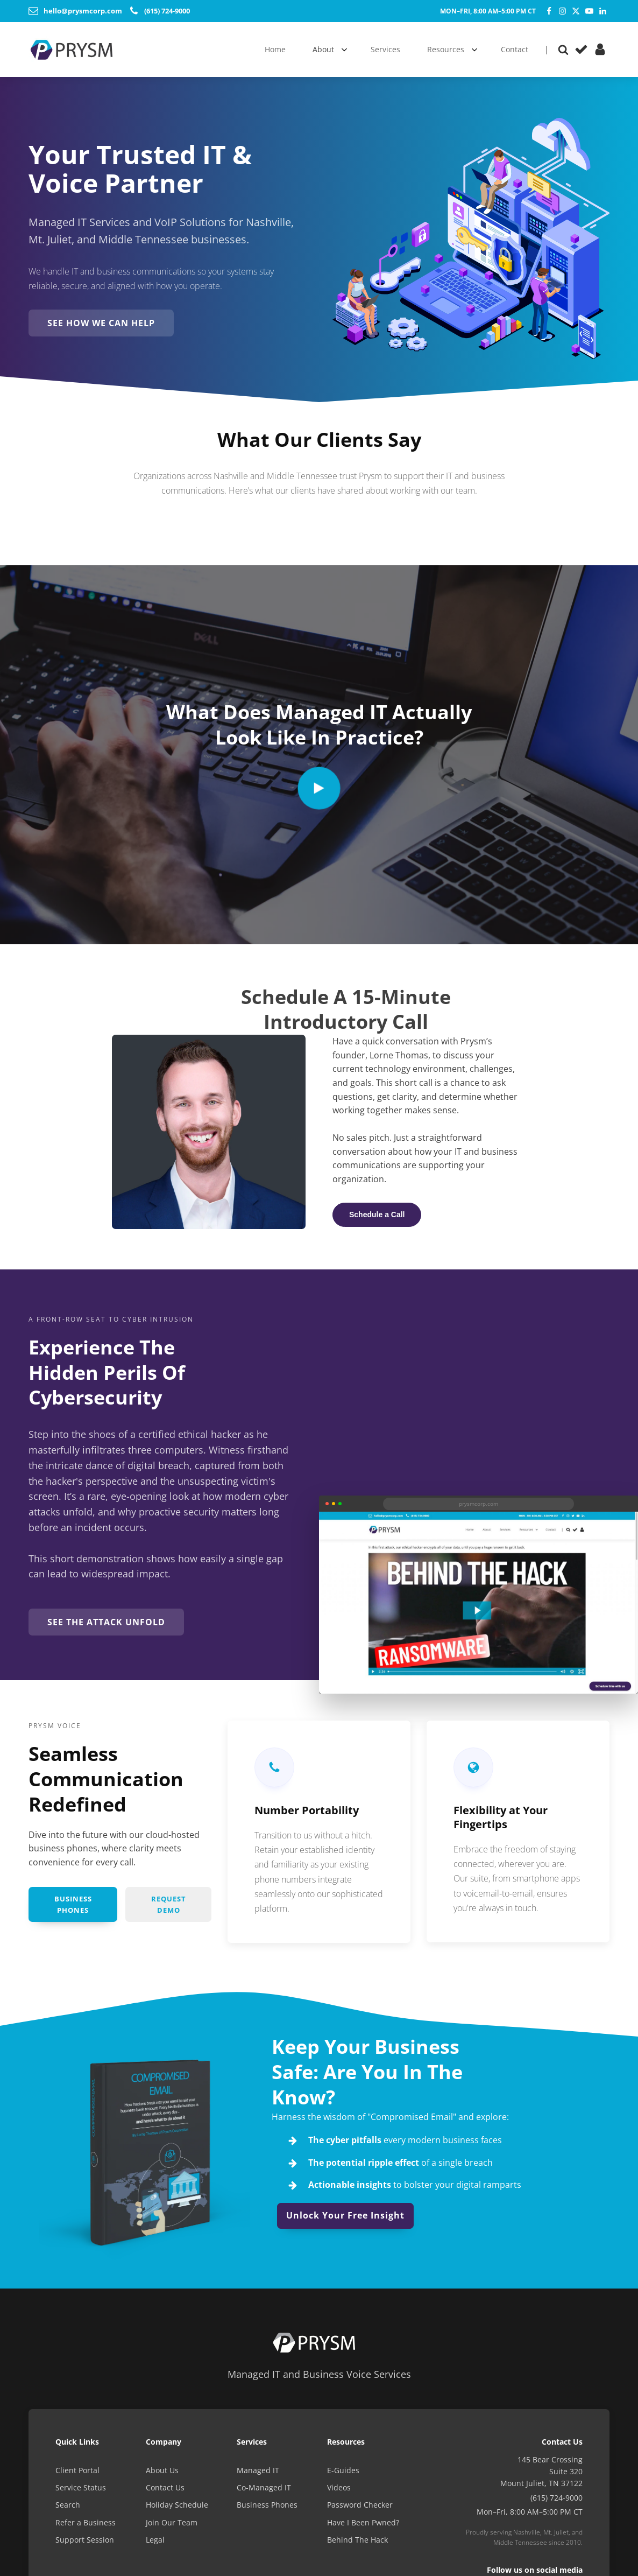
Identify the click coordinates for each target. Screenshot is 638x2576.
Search (67, 2509)
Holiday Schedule (177, 2509)
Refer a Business (85, 2526)
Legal (155, 2544)
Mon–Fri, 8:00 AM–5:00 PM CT (488, 11)
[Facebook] (549, 11)
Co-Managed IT (264, 2491)
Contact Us (165, 2491)
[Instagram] (562, 11)
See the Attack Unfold (110, 1624)
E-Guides (343, 2474)
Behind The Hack (357, 2544)
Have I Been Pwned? (363, 2526)
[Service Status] (581, 49)
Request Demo (168, 1907)
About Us (162, 2474)
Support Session (84, 2544)
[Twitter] (576, 11)
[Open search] (563, 49)
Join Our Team (171, 2526)
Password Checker (360, 2509)
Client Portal (77, 2474)
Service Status (80, 2491)
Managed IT (258, 2474)
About (323, 49)
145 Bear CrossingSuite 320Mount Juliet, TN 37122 (541, 2475)
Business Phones (73, 1907)
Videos (339, 2491)
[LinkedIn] (602, 11)
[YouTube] (589, 11)
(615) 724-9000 (556, 2501)
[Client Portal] (600, 49)
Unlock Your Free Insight (345, 2219)
